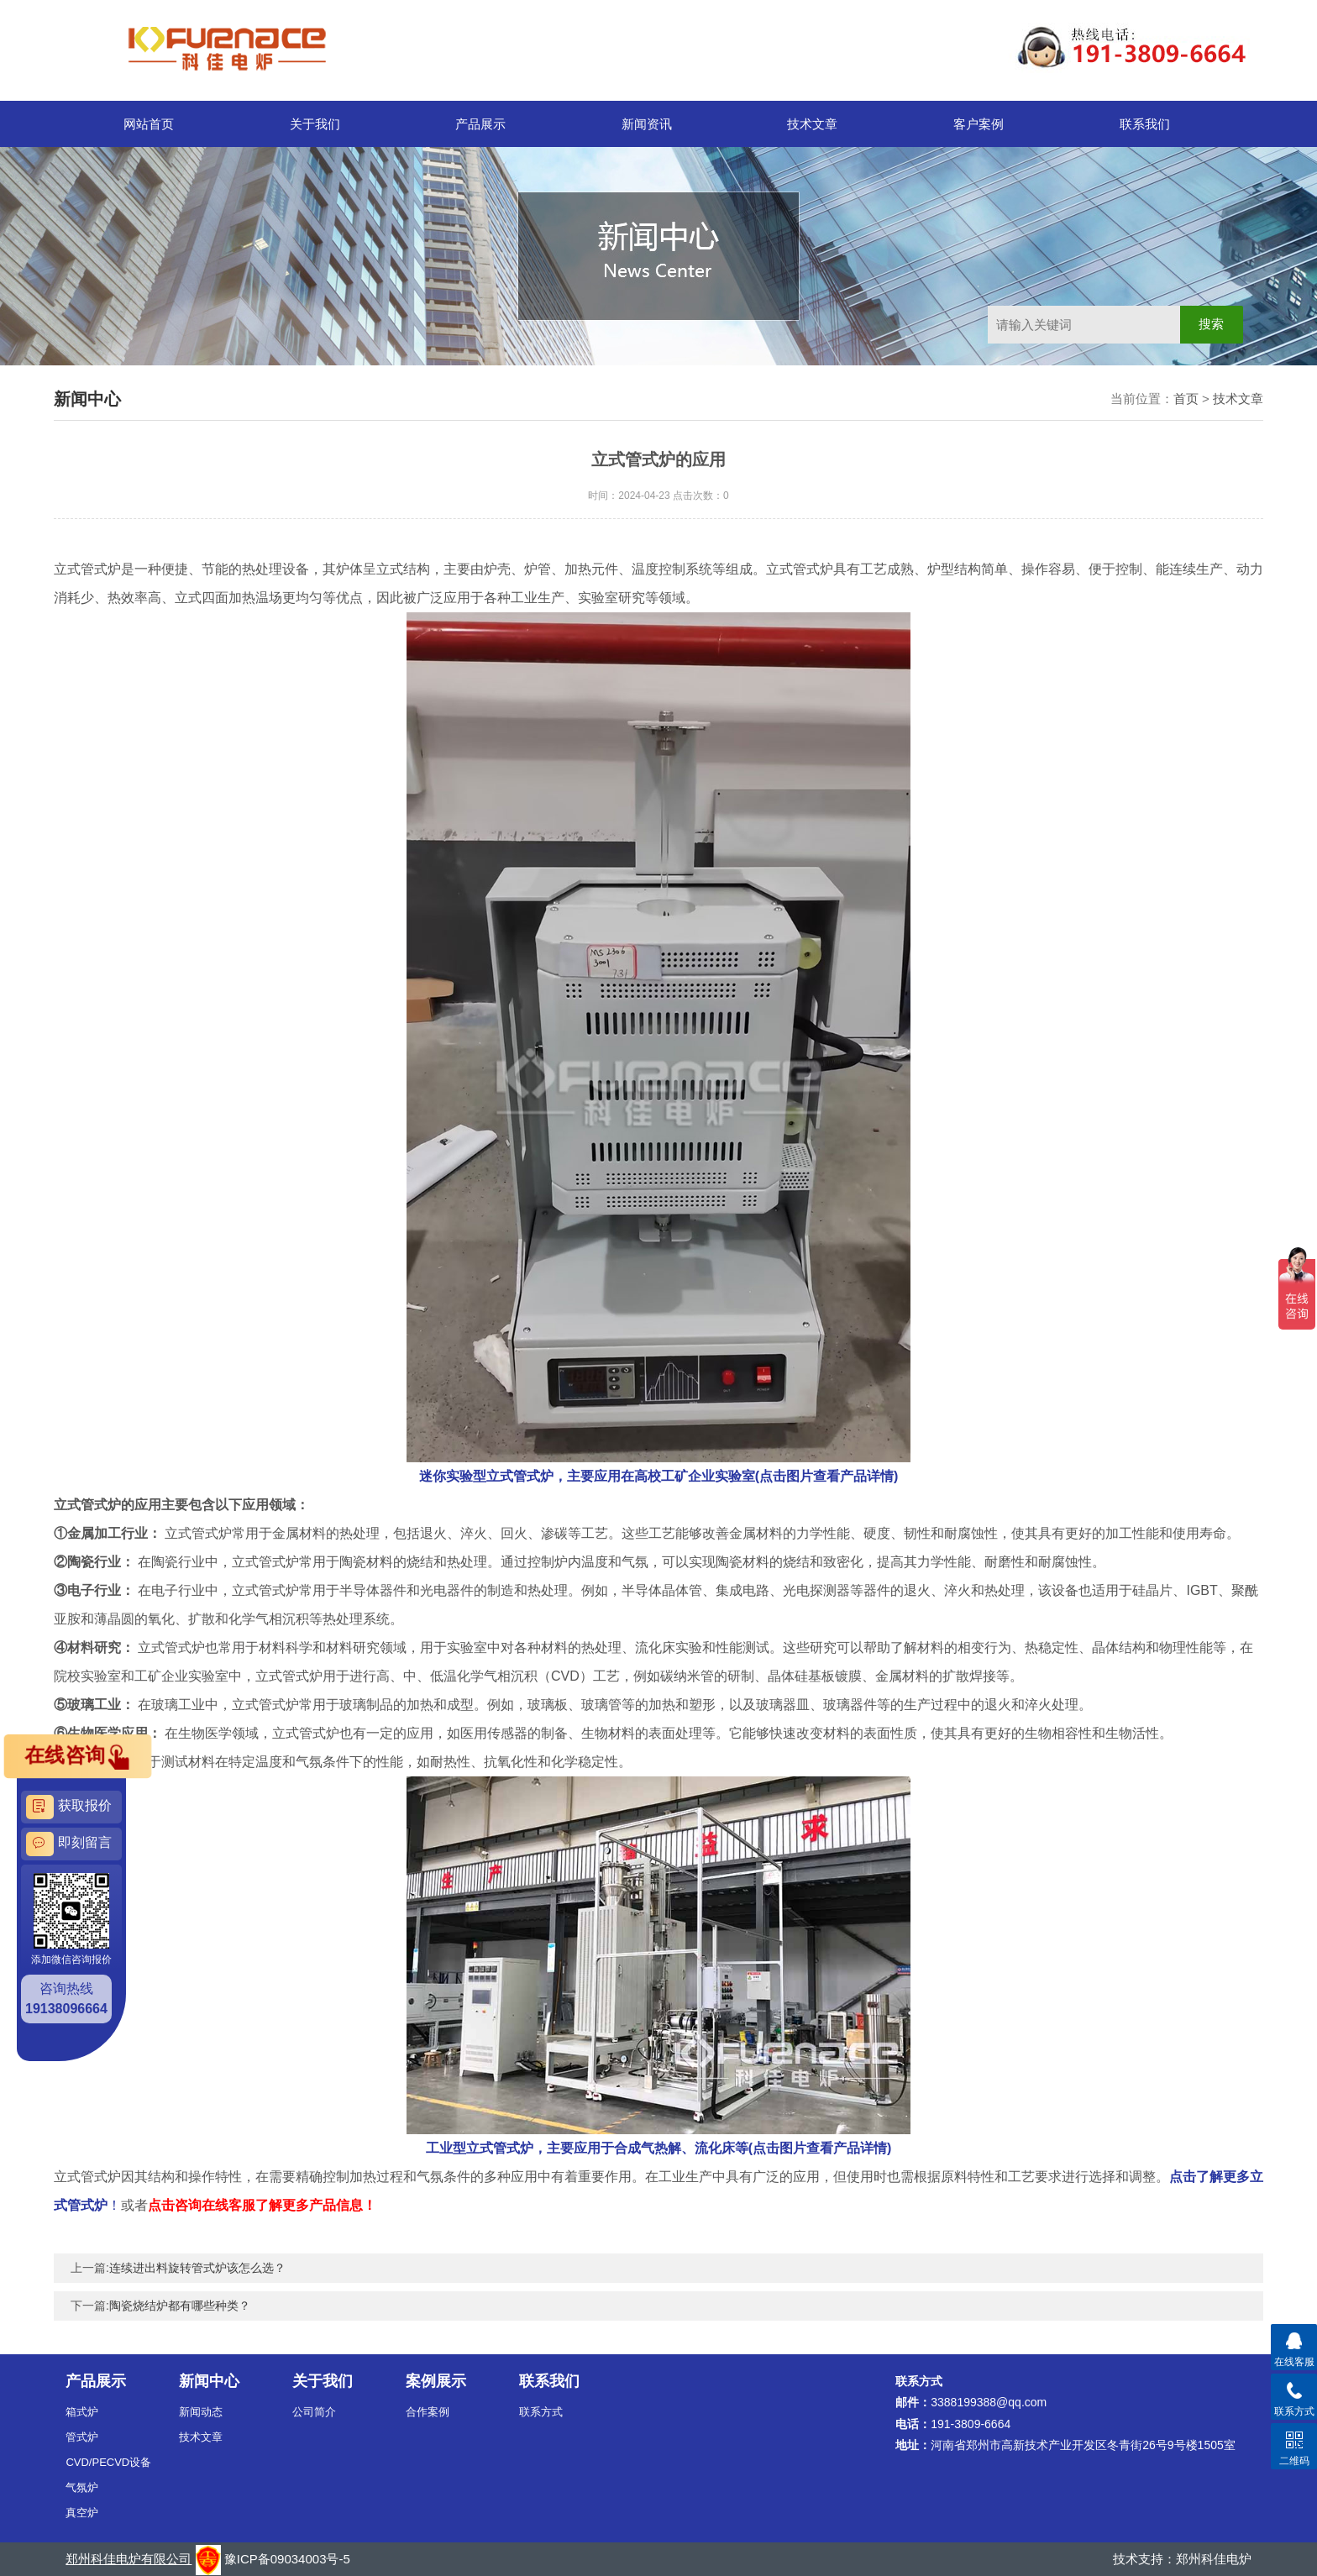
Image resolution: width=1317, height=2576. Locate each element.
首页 (1186, 398)
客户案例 (978, 124)
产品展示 (480, 124)
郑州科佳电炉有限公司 (129, 2559)
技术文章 (812, 124)
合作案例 (427, 2411)
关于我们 (315, 124)
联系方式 (541, 2411)
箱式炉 (82, 2411)
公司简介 (314, 2411)
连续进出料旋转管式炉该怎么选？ (197, 2267)
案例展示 (436, 2381)
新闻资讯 (647, 124)
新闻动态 (201, 2411)
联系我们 (1145, 124)
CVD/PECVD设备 (108, 2462)
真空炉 (82, 2512)
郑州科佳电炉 (1213, 2559)
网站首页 (148, 124)
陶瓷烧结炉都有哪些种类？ (179, 2305)
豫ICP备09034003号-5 (287, 2559)
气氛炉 (82, 2487)
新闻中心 (209, 2381)
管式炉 (82, 2437)
